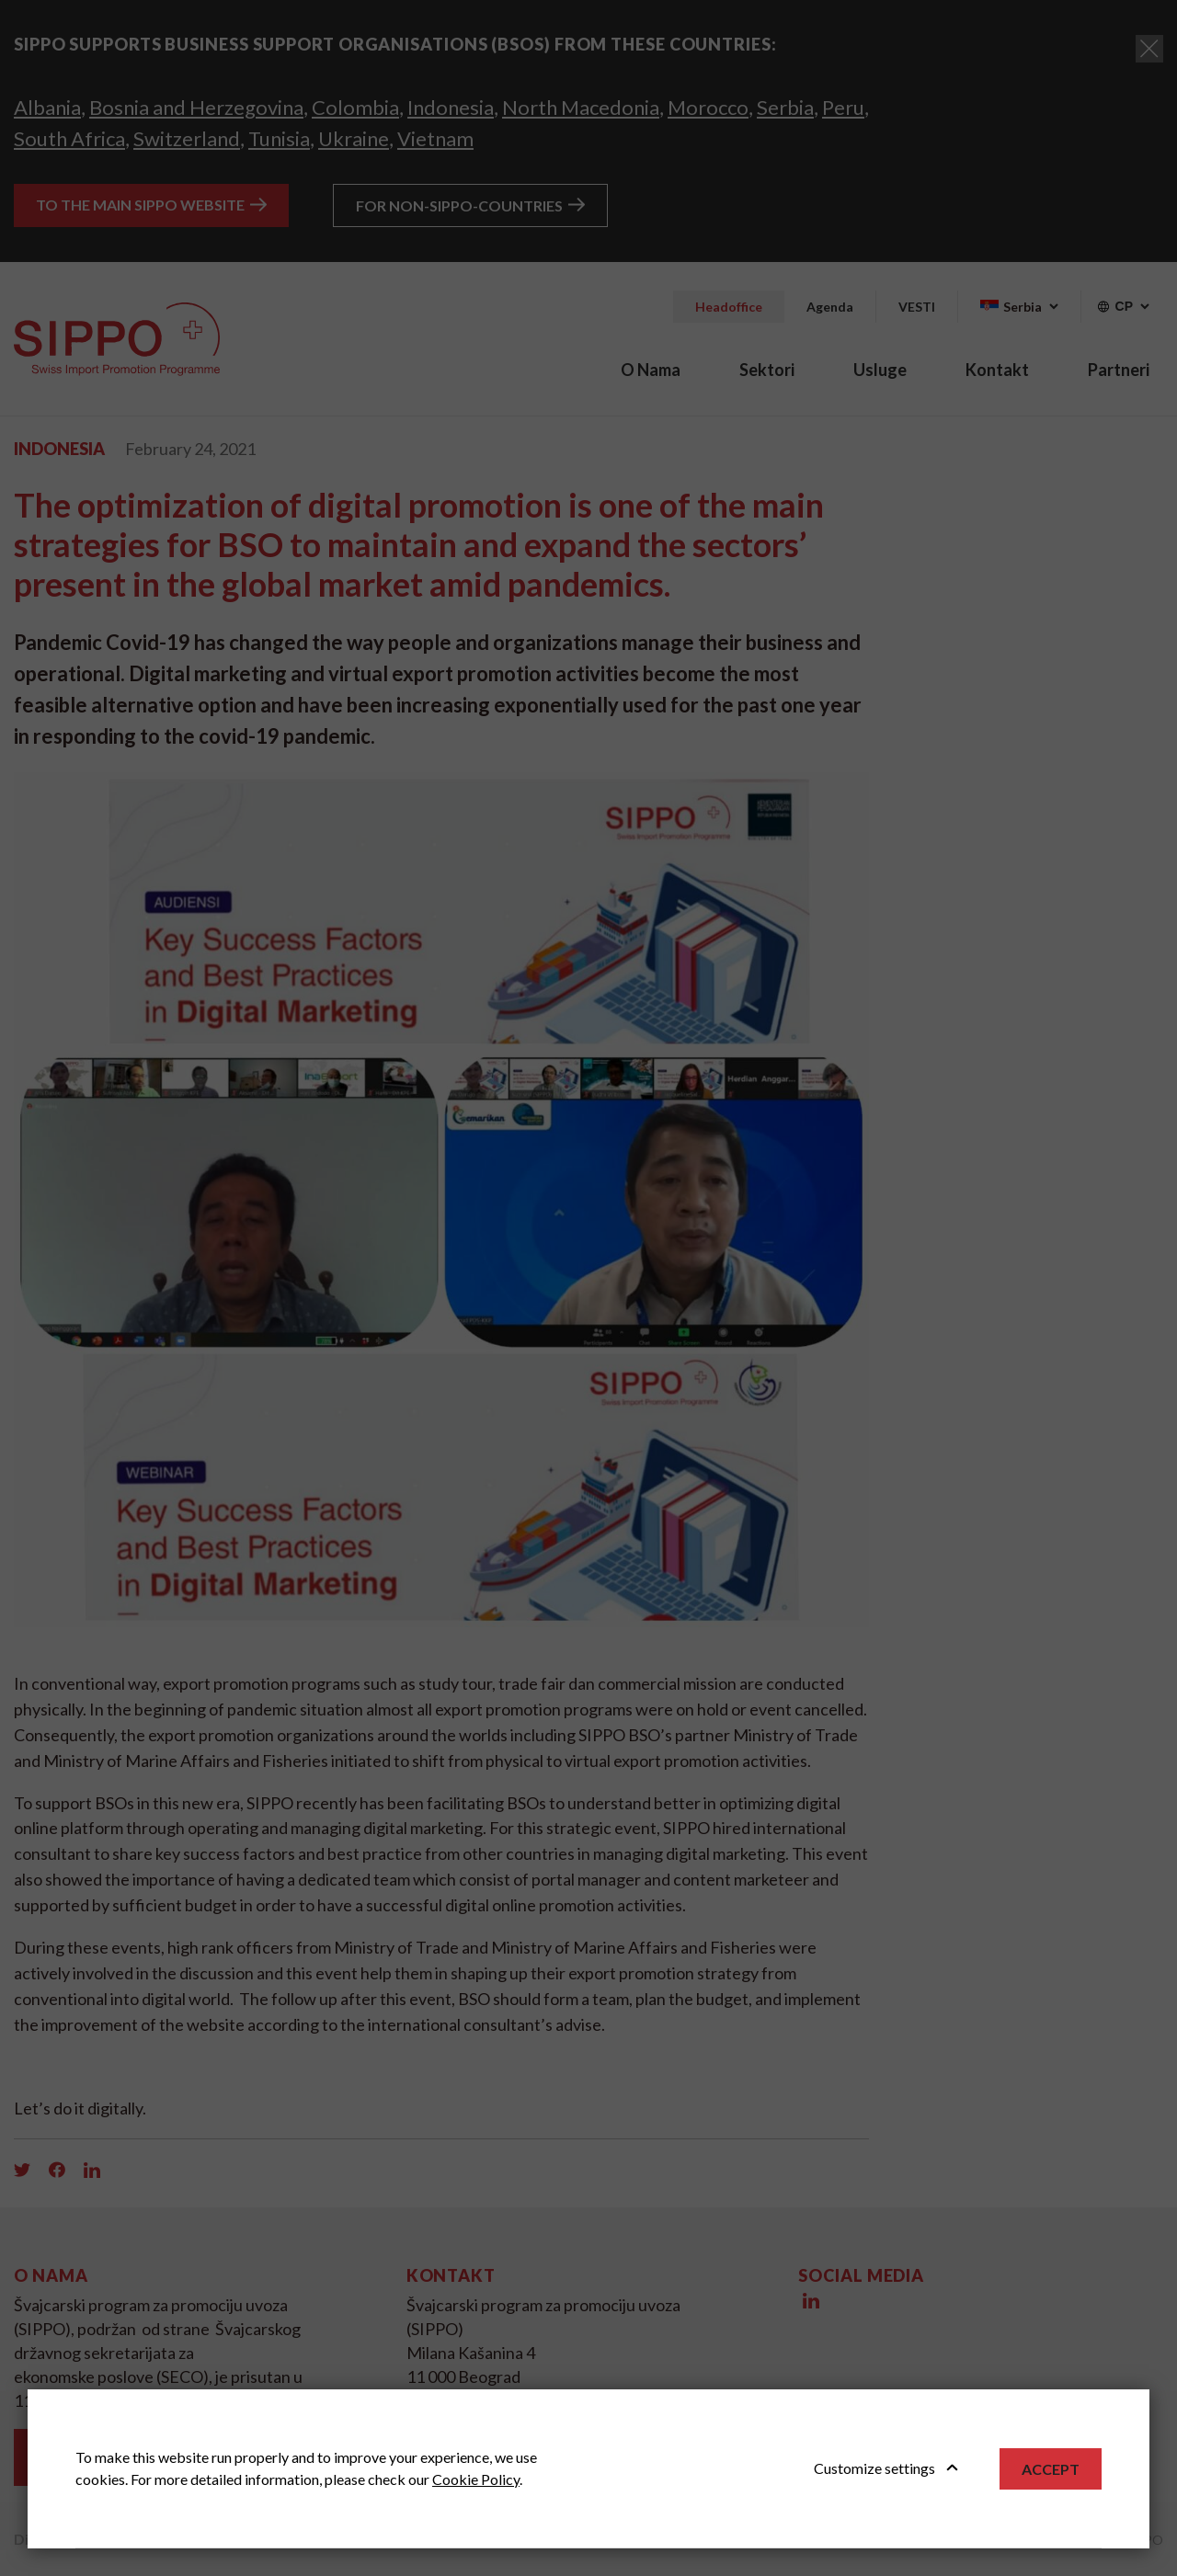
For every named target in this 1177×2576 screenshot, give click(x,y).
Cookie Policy (476, 2479)
